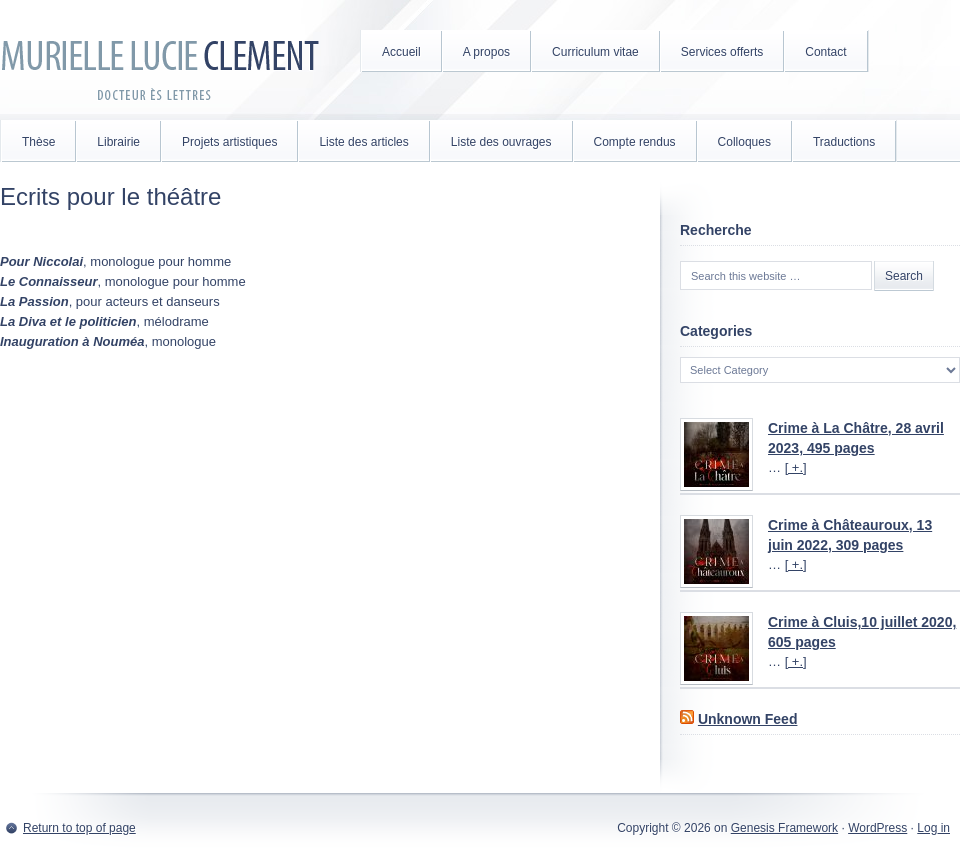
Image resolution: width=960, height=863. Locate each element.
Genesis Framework (784, 828)
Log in (933, 828)
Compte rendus (635, 142)
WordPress (877, 828)
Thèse (38, 142)
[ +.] (796, 467)
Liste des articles (363, 142)
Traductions (844, 142)
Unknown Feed (748, 719)
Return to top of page (79, 828)
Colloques (744, 142)
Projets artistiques (229, 142)
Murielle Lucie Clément (160, 60)
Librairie (118, 142)
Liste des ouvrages (501, 142)
